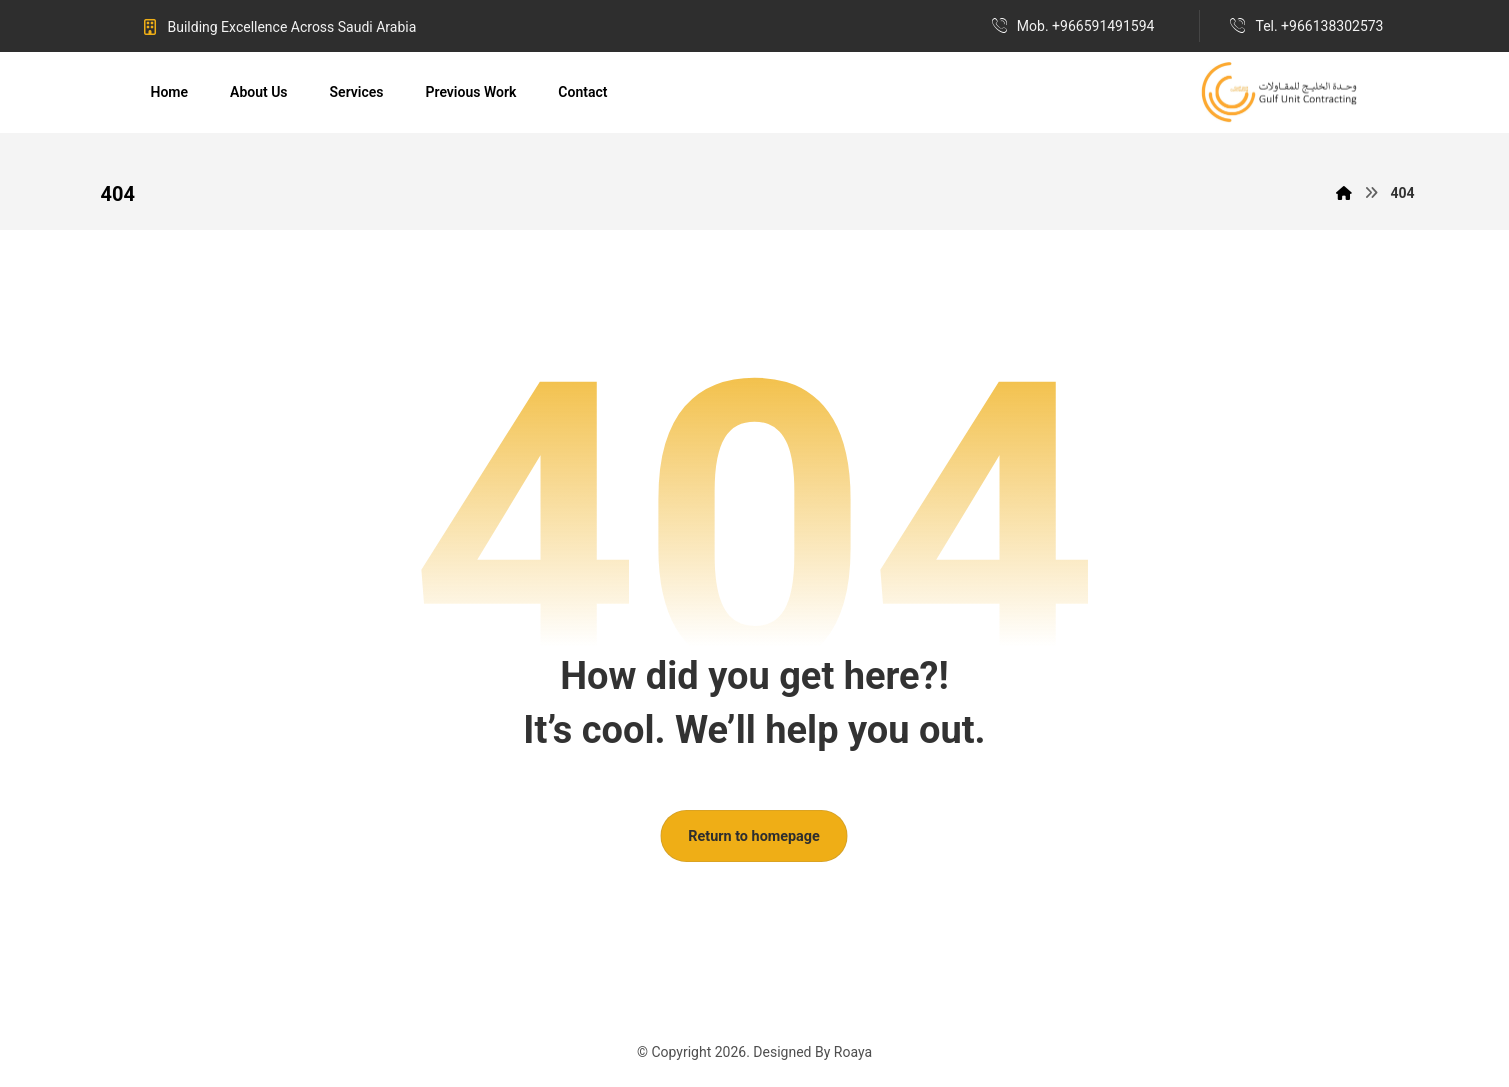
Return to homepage (755, 835)
